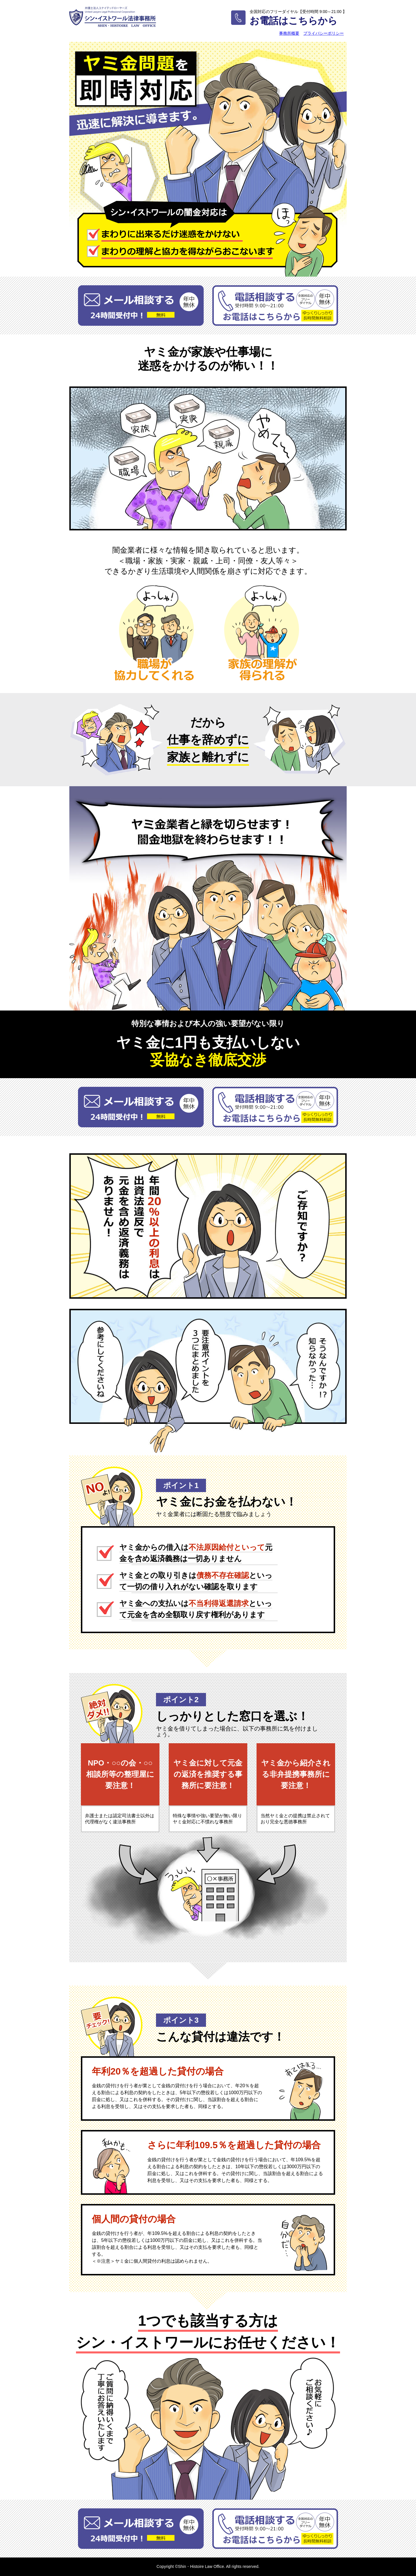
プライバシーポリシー (323, 33)
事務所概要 (289, 33)
